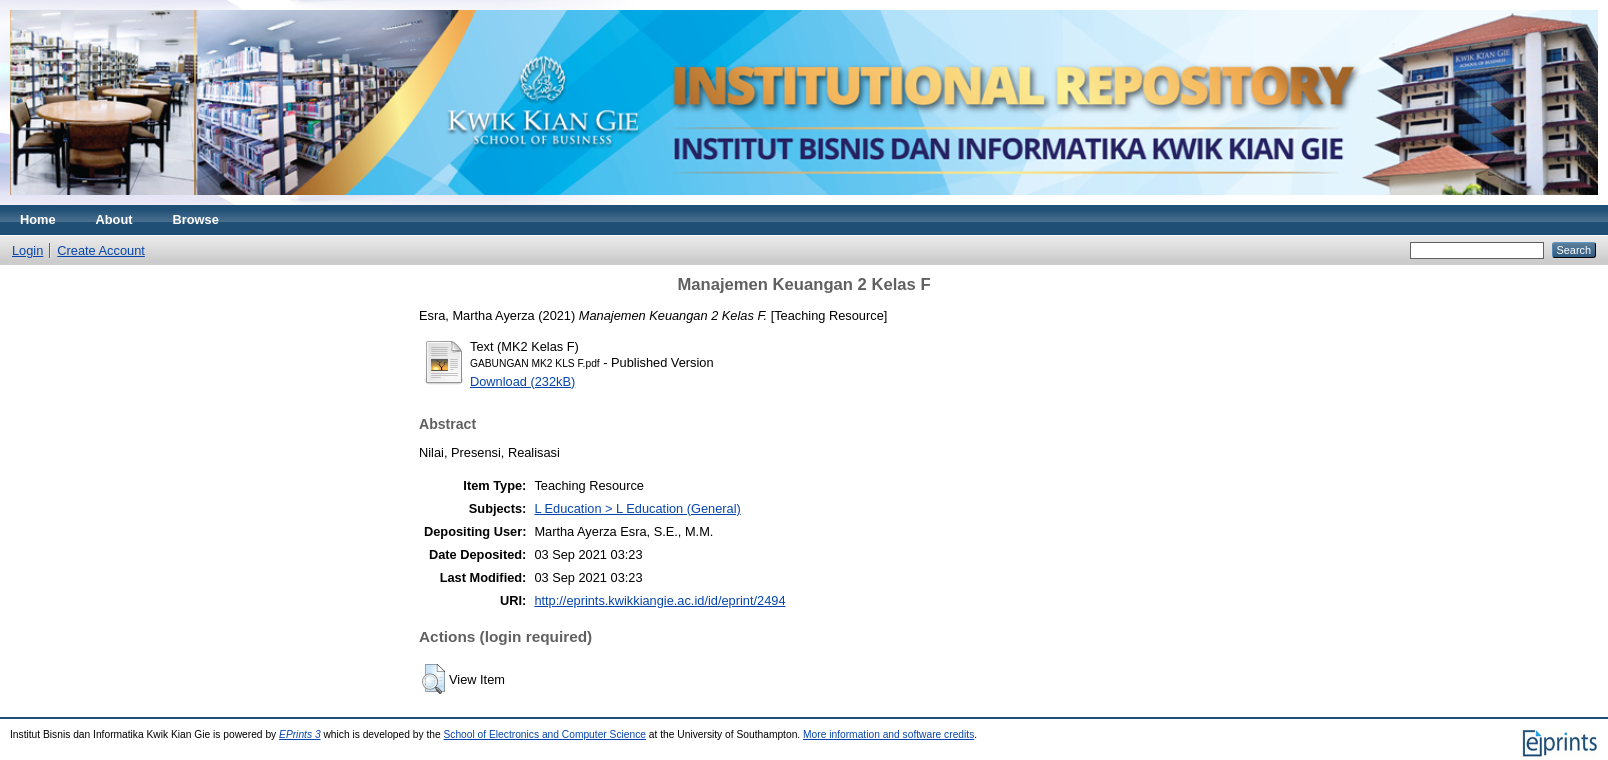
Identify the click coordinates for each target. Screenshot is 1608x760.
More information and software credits (888, 734)
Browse (196, 219)
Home (38, 219)
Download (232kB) (522, 381)
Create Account (101, 250)
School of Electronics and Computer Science (544, 734)
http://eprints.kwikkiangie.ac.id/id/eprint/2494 (659, 600)
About (114, 219)
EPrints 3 (300, 734)
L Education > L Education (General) (637, 508)
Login (27, 250)
